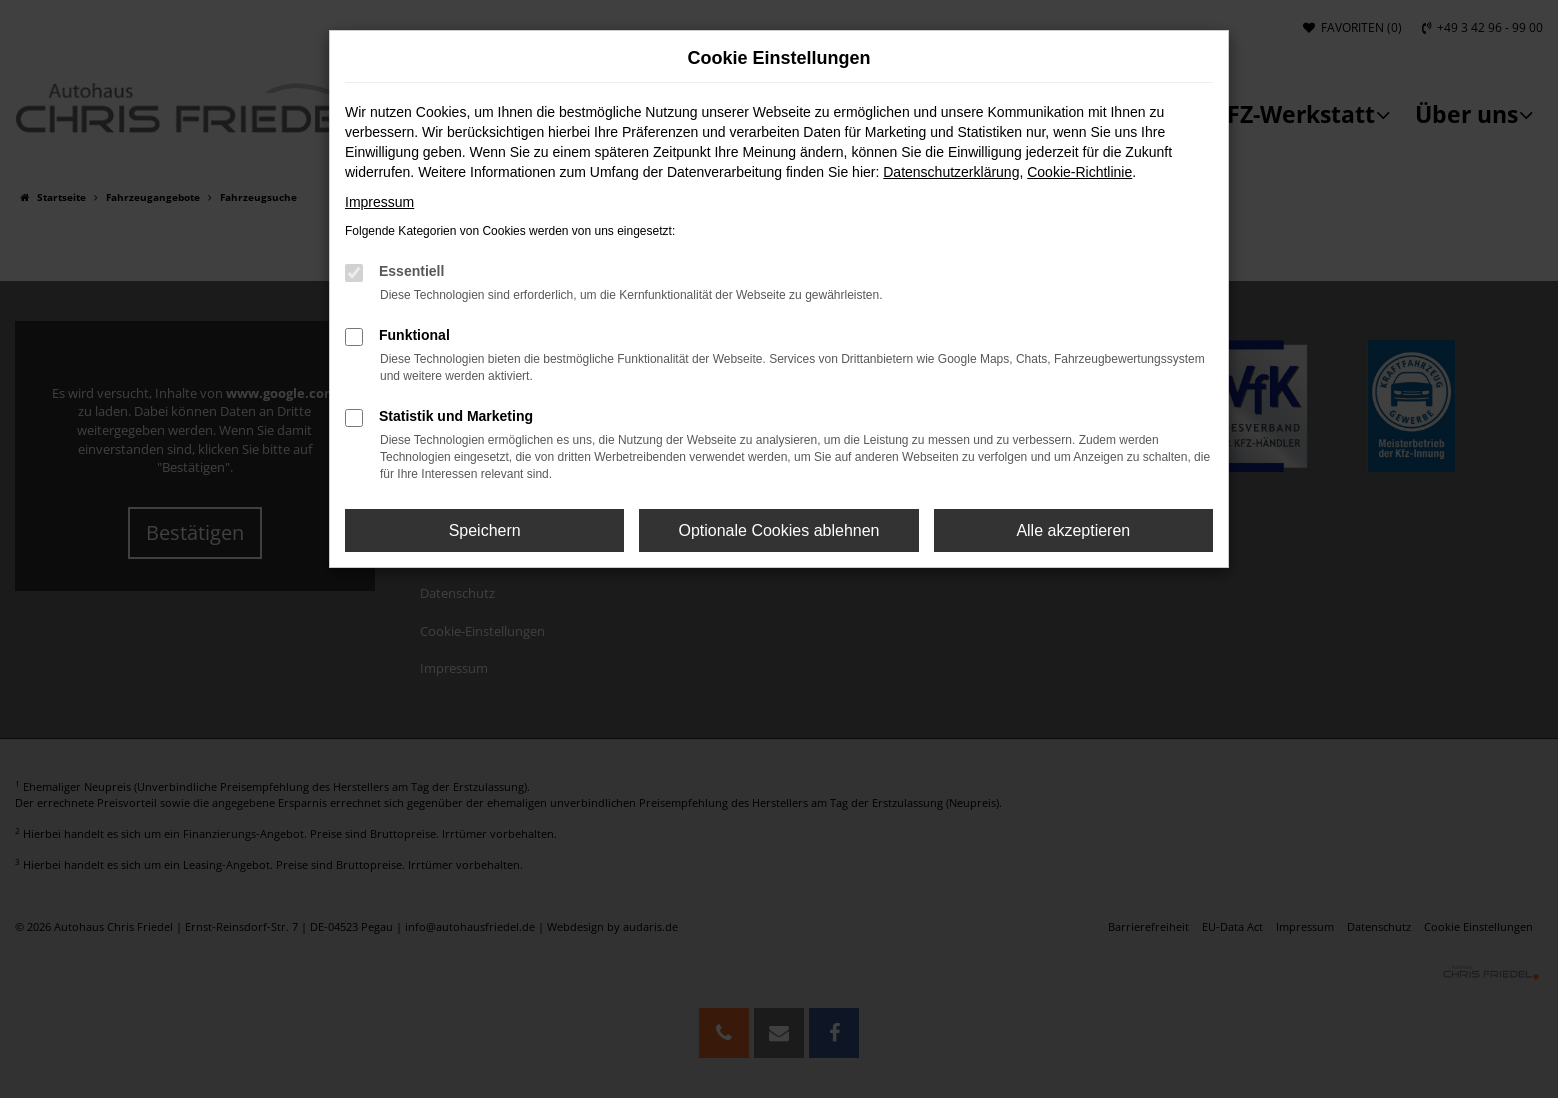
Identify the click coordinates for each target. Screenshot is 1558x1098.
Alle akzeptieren (1073, 530)
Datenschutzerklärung (951, 172)
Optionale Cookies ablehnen (778, 530)
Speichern (485, 530)
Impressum (379, 202)
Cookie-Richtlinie (1079, 172)
